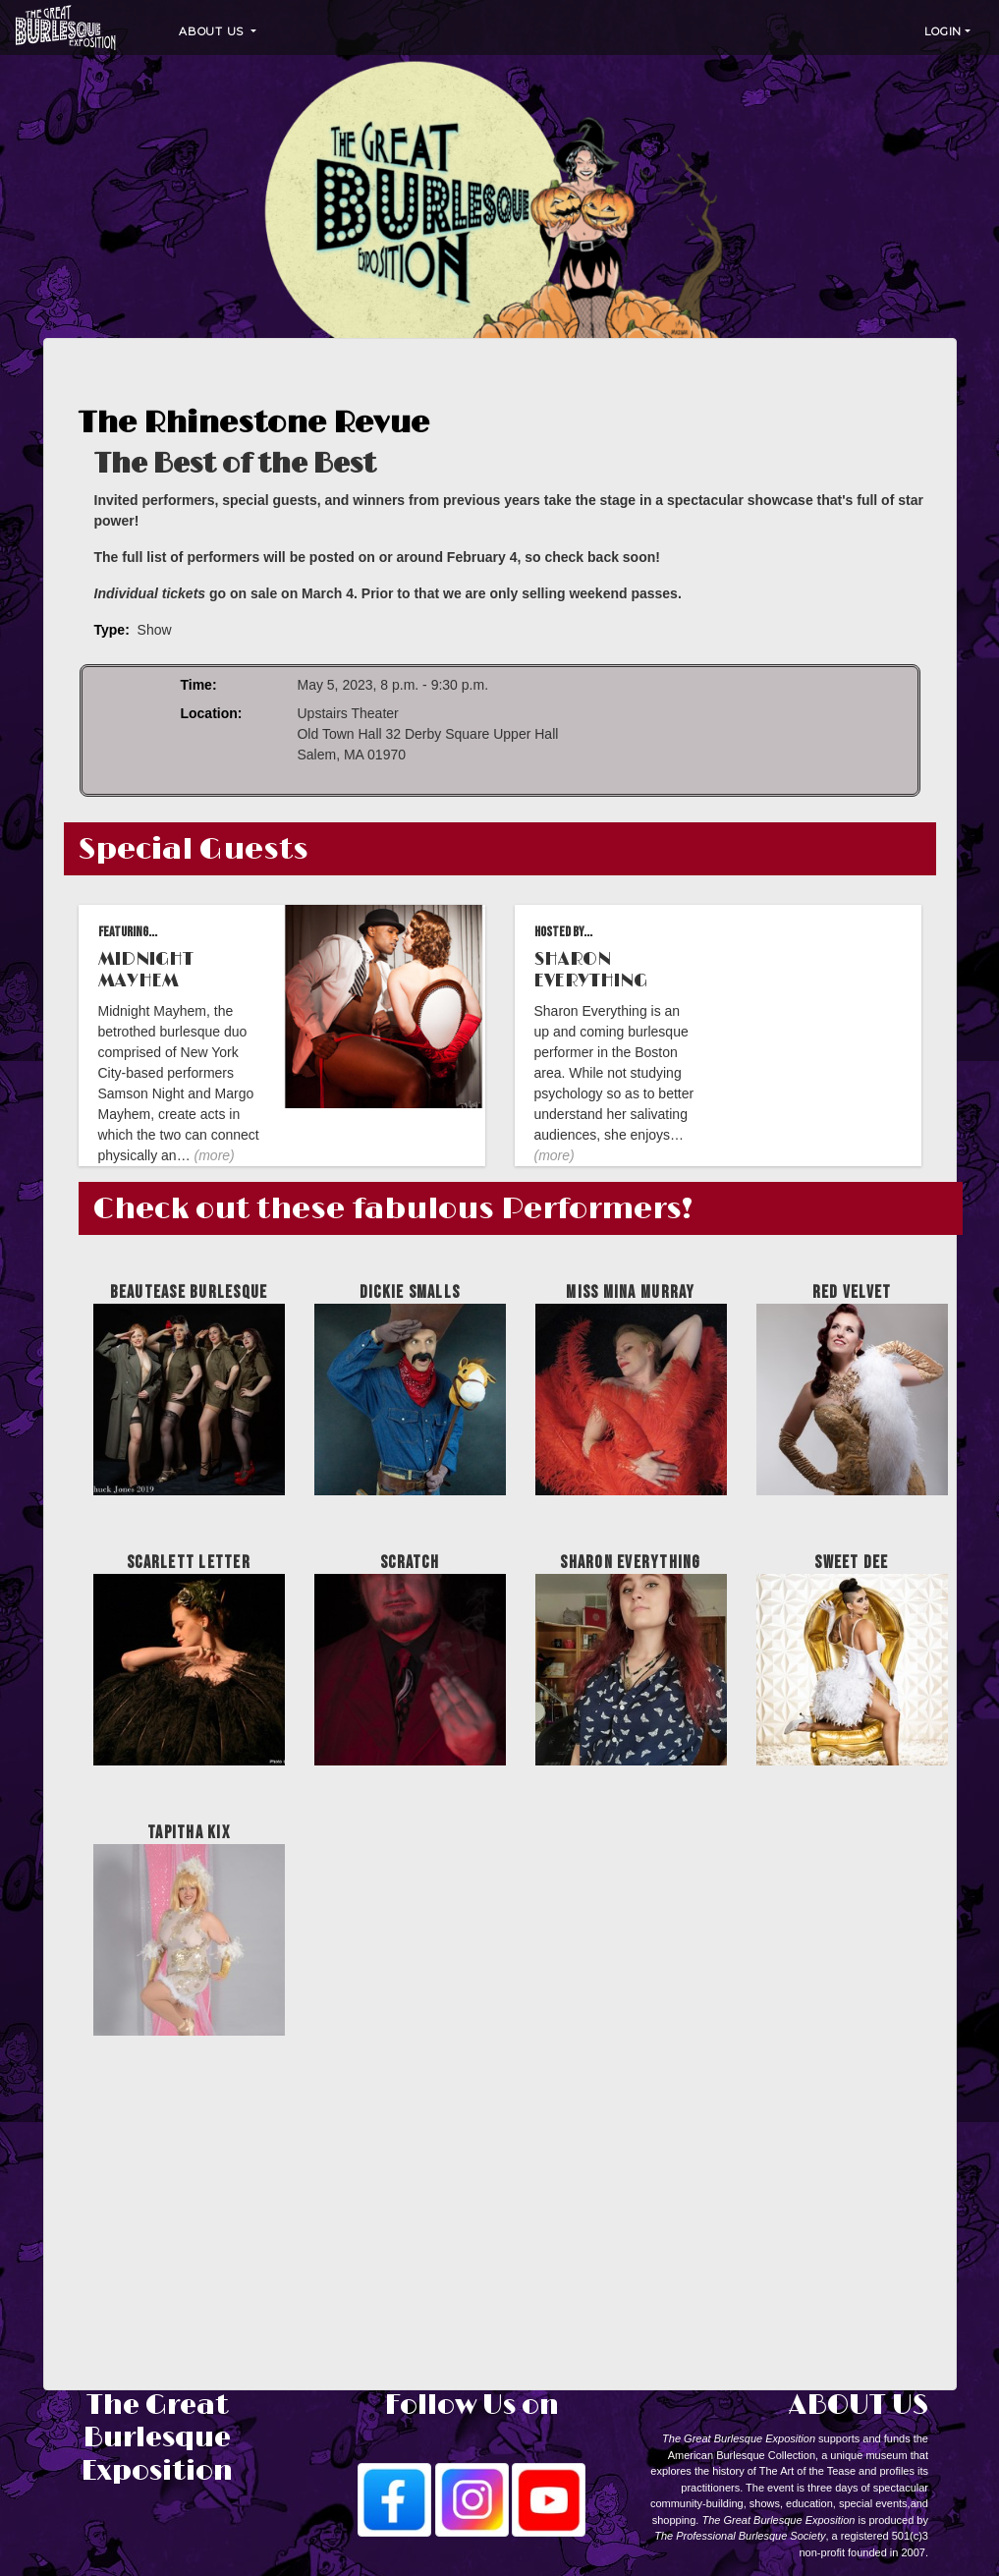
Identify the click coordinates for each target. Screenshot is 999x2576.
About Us (213, 31)
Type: (112, 630)
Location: (211, 713)
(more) (214, 1155)
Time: (198, 685)
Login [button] (943, 31)
